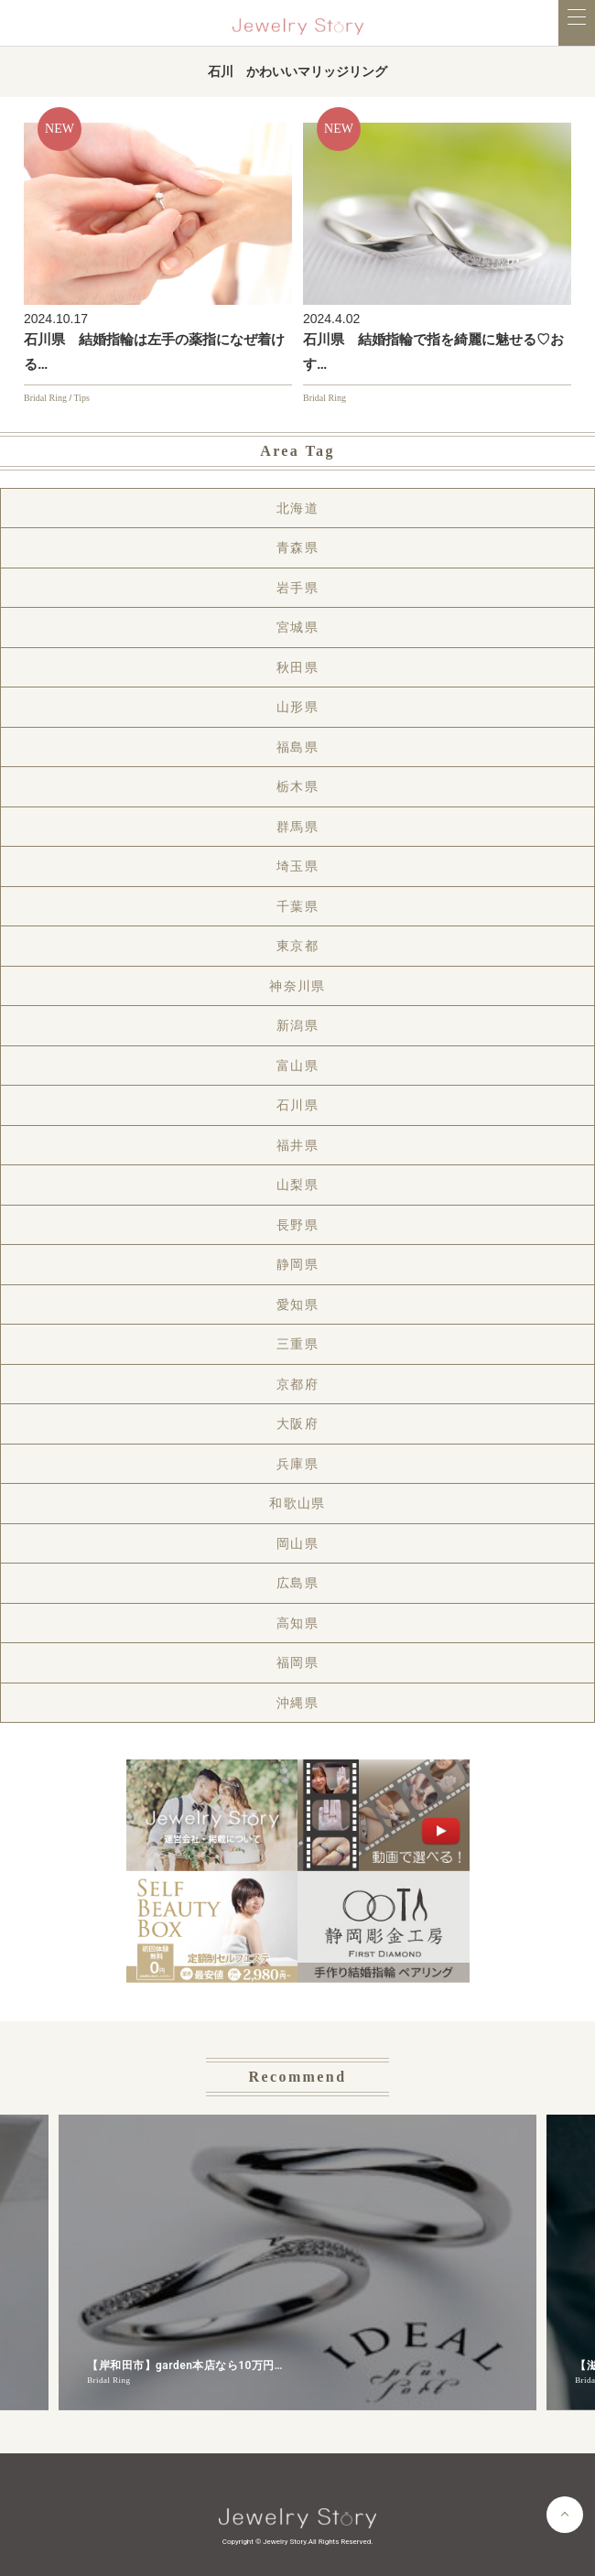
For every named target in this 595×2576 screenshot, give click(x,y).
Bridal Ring (45, 398)
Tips (82, 398)
